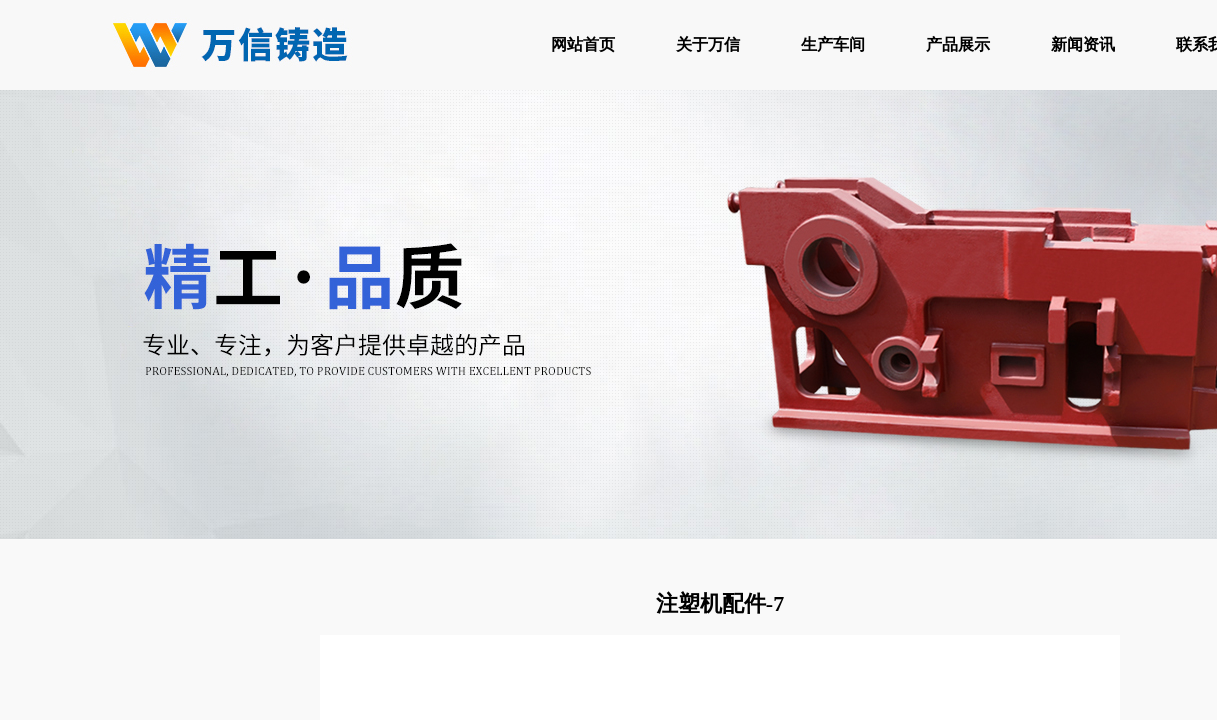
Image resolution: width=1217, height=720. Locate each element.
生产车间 (833, 44)
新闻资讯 (1083, 44)
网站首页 (583, 44)
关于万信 (708, 44)
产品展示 (958, 44)
